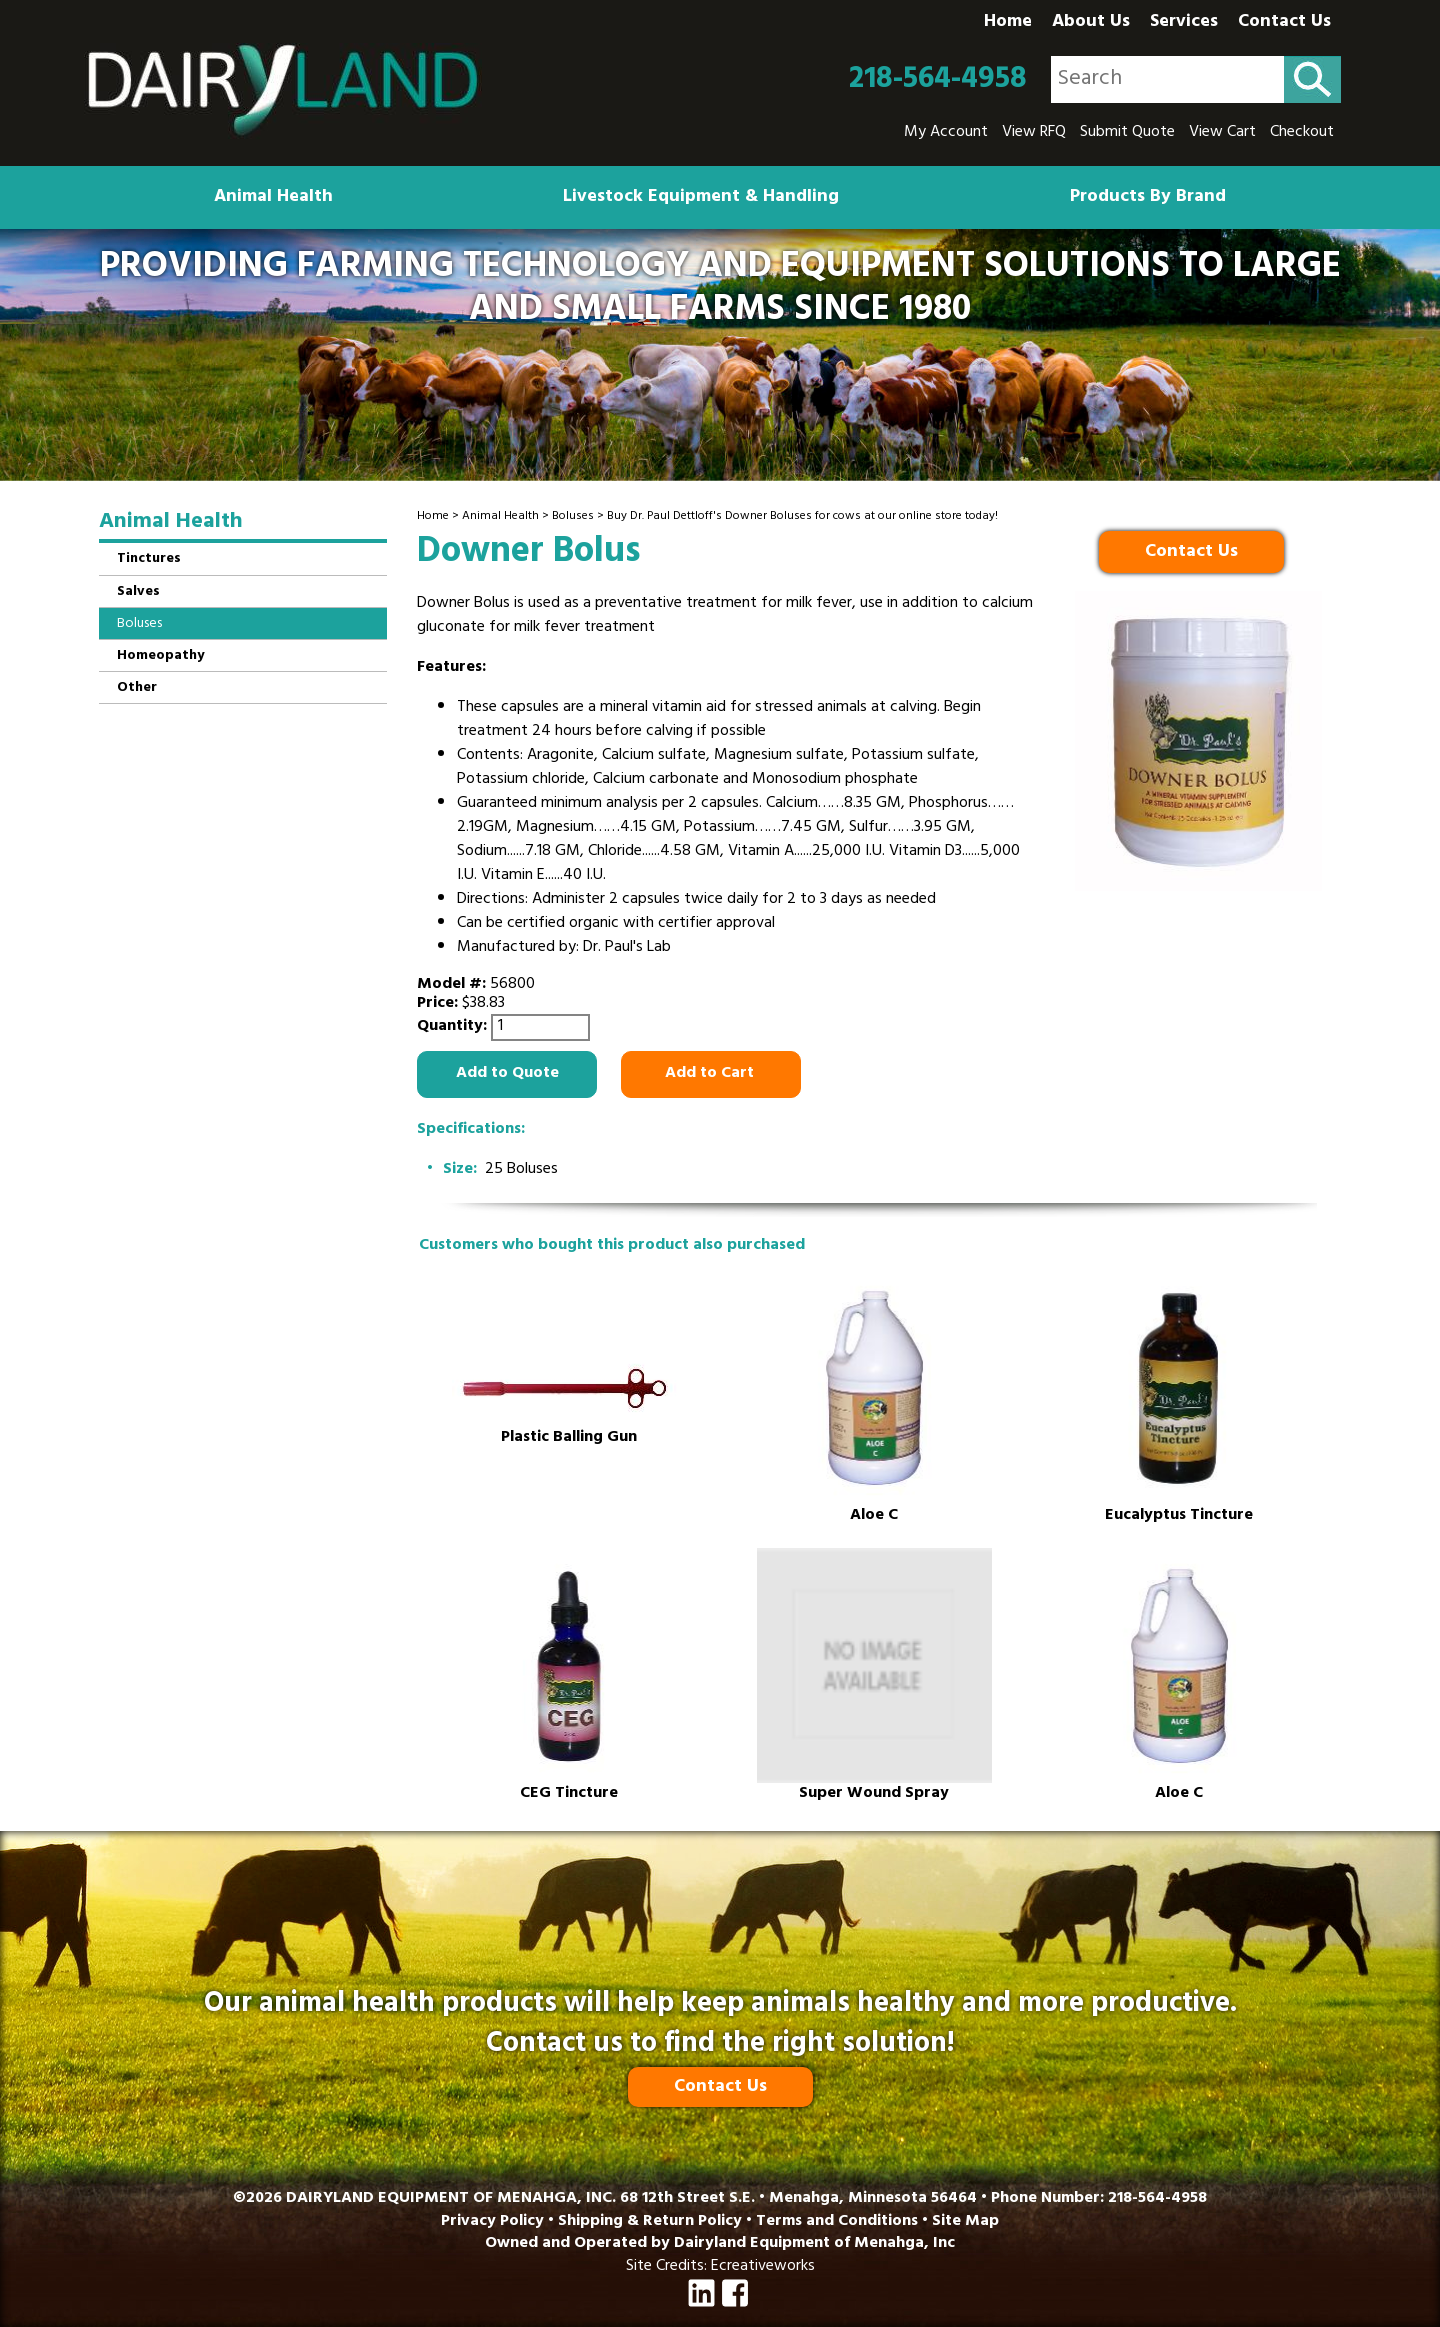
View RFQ (1034, 133)
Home (1008, 23)
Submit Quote (1127, 133)
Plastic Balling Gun (569, 1438)
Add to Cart (711, 1074)
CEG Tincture (569, 1794)
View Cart (1222, 133)
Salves (138, 592)
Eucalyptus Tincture (1179, 1516)
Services (1184, 23)
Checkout (1302, 133)
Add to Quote (507, 1074)
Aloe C (874, 1516)
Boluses (573, 517)
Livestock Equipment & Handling (701, 198)
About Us (1091, 23)
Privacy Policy (492, 2222)
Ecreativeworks (763, 2267)
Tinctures (149, 559)
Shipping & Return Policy (650, 2222)
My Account (946, 133)
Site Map (965, 2222)
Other (137, 688)
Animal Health (273, 198)
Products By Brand (1148, 198)
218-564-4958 (938, 80)
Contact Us (1284, 23)
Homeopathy (160, 656)
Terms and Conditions (837, 2222)
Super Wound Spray (874, 1794)
